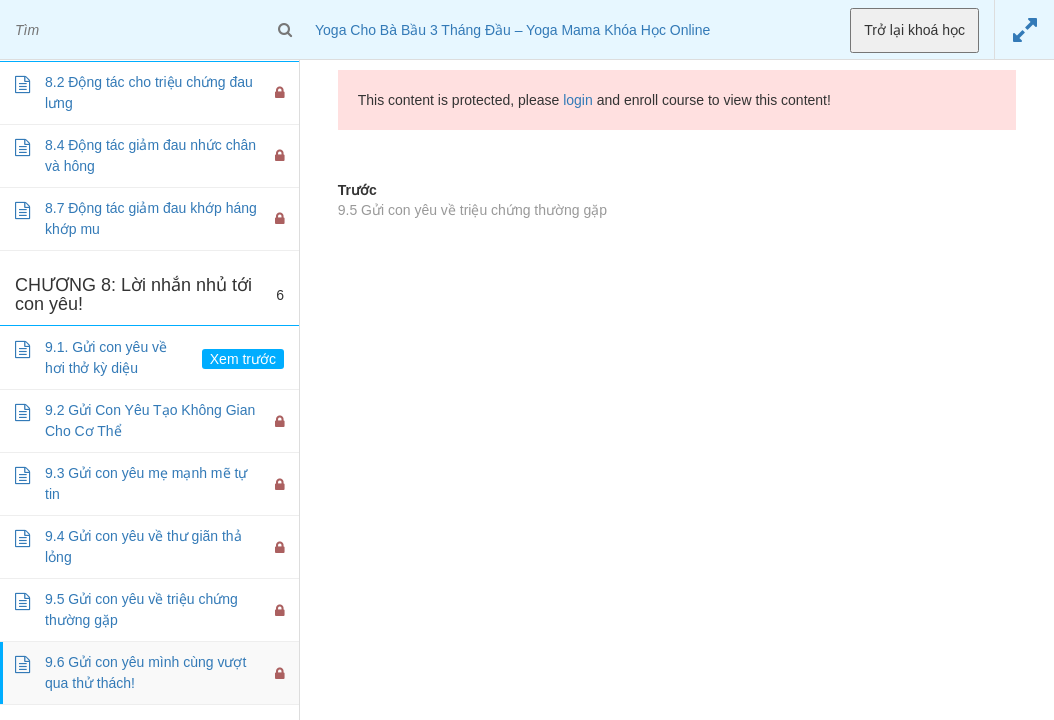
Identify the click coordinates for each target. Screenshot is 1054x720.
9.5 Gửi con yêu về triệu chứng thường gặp (472, 210)
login (578, 100)
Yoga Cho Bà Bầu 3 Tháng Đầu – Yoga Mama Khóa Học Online (512, 30)
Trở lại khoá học (914, 30)
